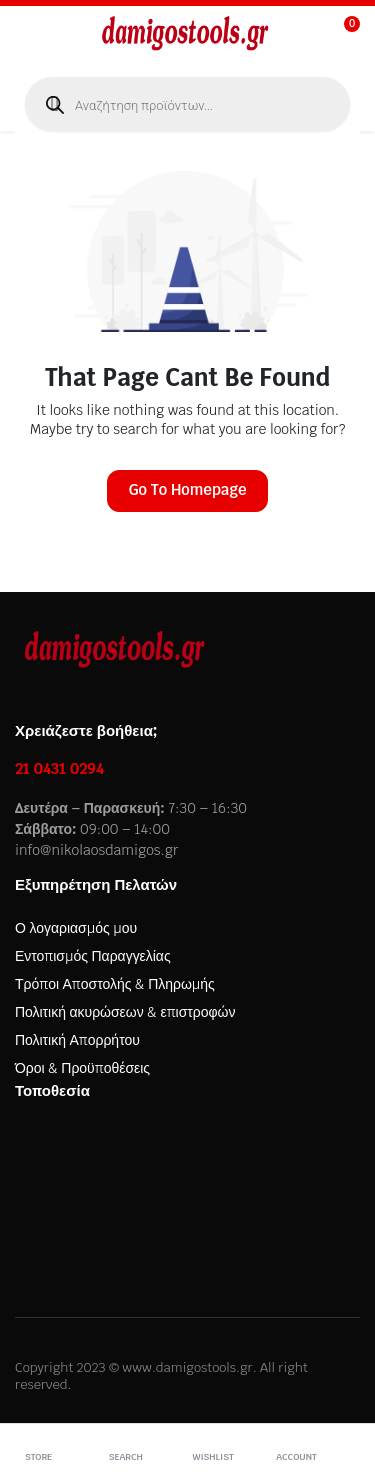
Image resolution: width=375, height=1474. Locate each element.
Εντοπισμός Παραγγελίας (93, 956)
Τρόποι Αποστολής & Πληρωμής (115, 984)
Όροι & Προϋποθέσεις (82, 1068)
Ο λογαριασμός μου (76, 928)
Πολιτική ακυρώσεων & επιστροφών (125, 1012)
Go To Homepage (187, 489)
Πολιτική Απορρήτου (77, 1040)
